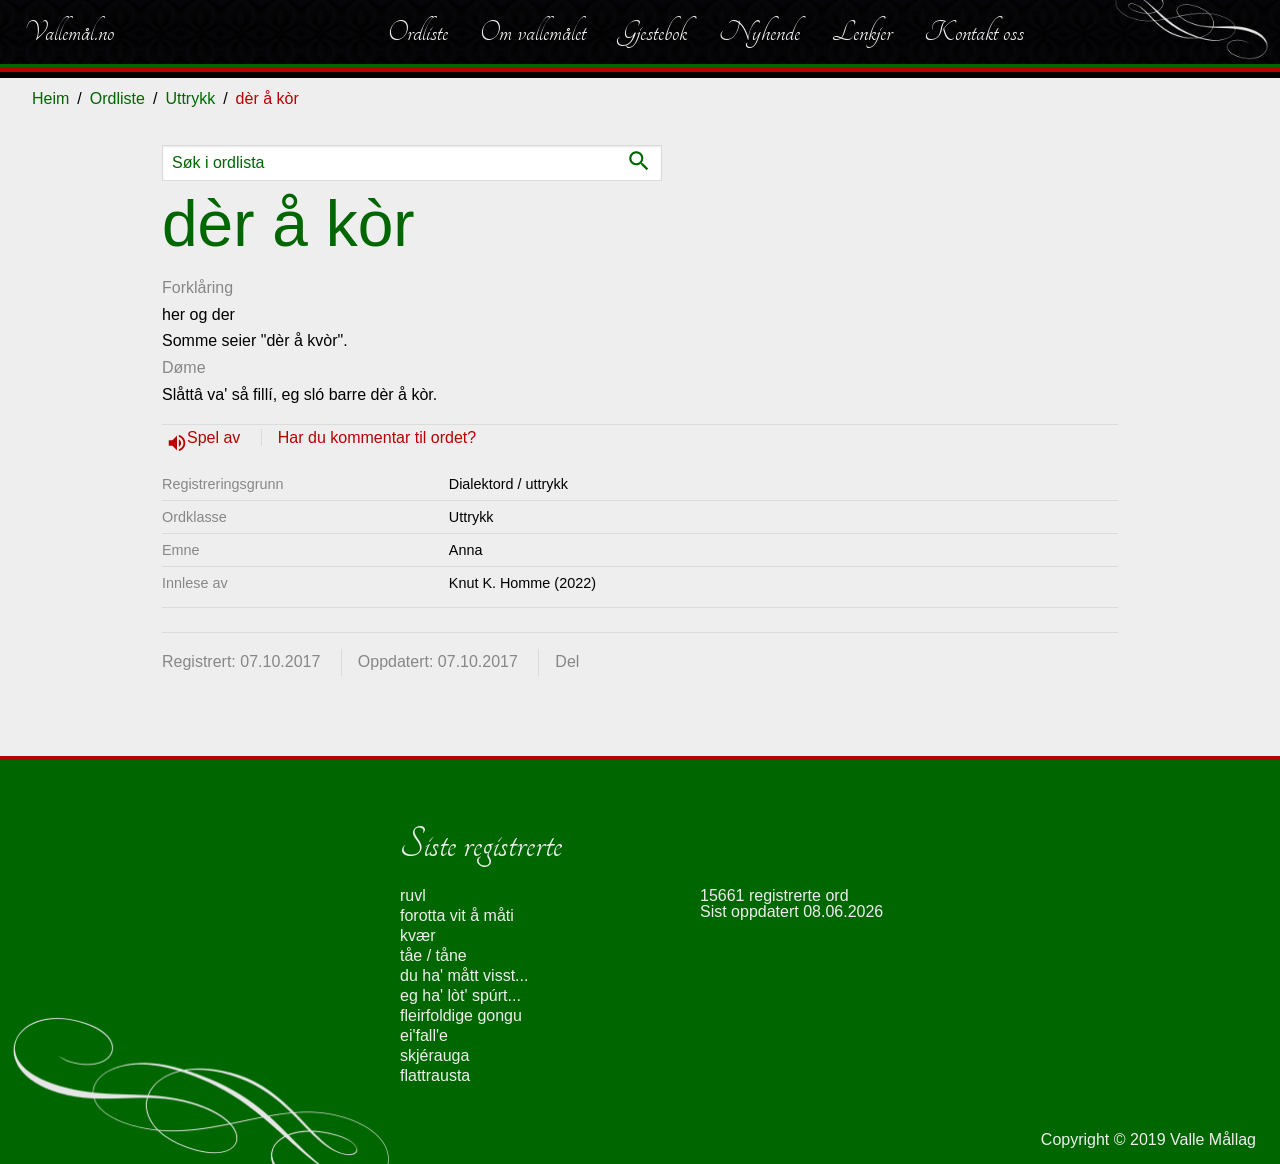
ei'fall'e (424, 1035)
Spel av (216, 437)
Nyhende (759, 32)
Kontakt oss (974, 32)
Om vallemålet (533, 32)
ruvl (413, 895)
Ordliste (418, 32)
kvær (418, 935)
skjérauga (434, 1055)
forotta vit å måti (457, 915)
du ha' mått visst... (464, 975)
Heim (50, 98)
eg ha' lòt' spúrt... (460, 995)
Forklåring (197, 287)
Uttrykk (190, 98)
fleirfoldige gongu (461, 1015)
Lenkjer (862, 32)
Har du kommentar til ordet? (377, 437)
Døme (184, 367)
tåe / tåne (433, 955)
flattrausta (435, 1075)
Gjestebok (652, 32)
